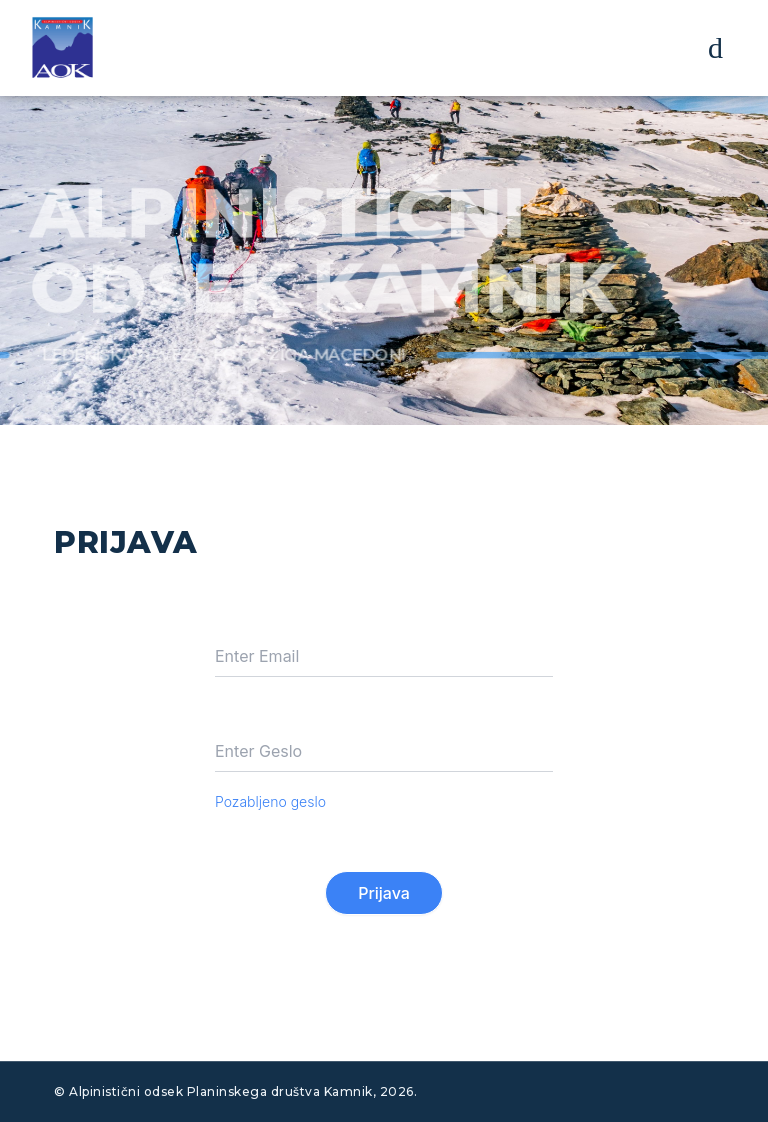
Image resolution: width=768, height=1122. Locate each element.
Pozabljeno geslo (270, 801)
